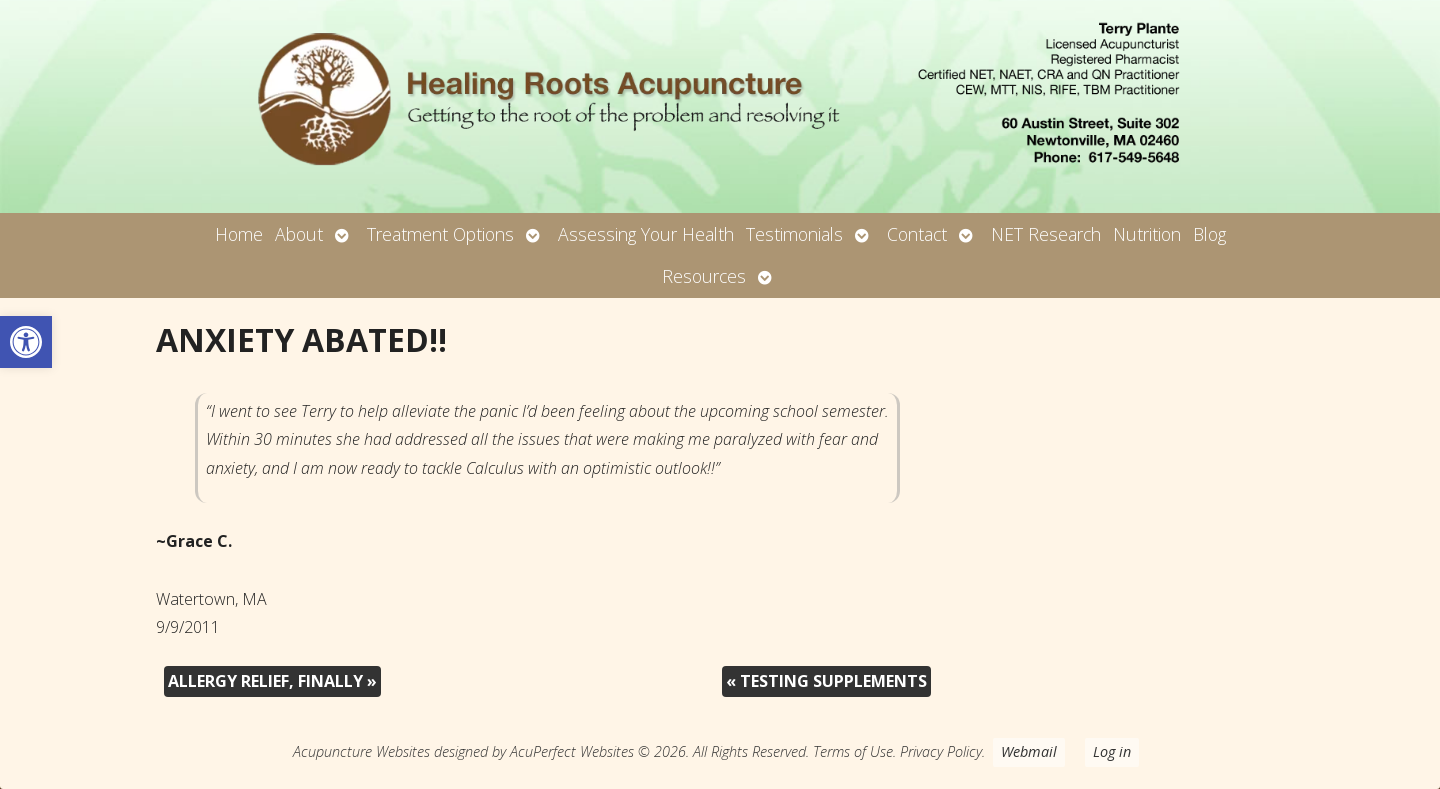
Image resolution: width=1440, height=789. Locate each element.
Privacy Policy (941, 751)
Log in (1112, 751)
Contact (917, 234)
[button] (26, 342)
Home (239, 234)
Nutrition (1147, 234)
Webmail (1029, 751)
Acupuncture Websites (361, 751)
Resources (704, 276)
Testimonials (794, 234)
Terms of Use (853, 751)
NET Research (1046, 234)
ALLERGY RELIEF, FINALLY (272, 681)
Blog (1209, 234)
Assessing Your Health (646, 234)
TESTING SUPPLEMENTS (826, 681)
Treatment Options (440, 234)
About (299, 234)
